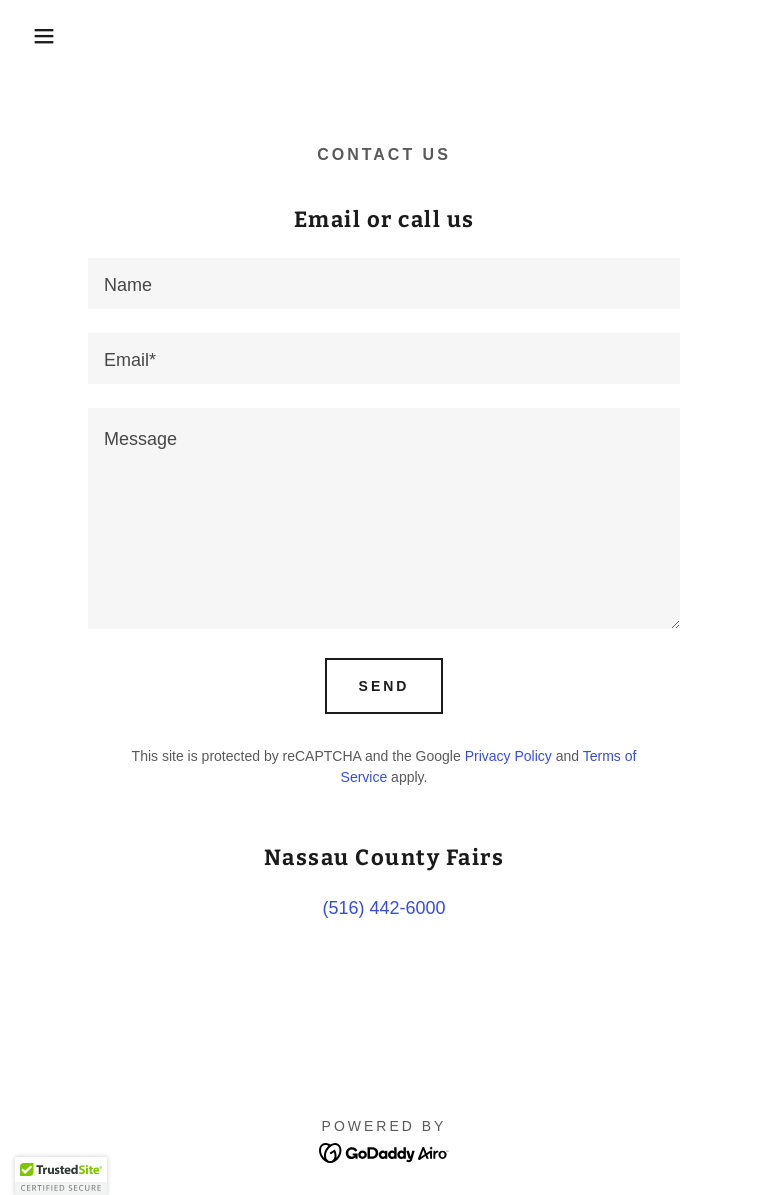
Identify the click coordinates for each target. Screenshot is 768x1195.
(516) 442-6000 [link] (383, 908)
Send (384, 686)
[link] (384, 1151)
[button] (38, 36)
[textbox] (384, 283)
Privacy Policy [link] (508, 756)
